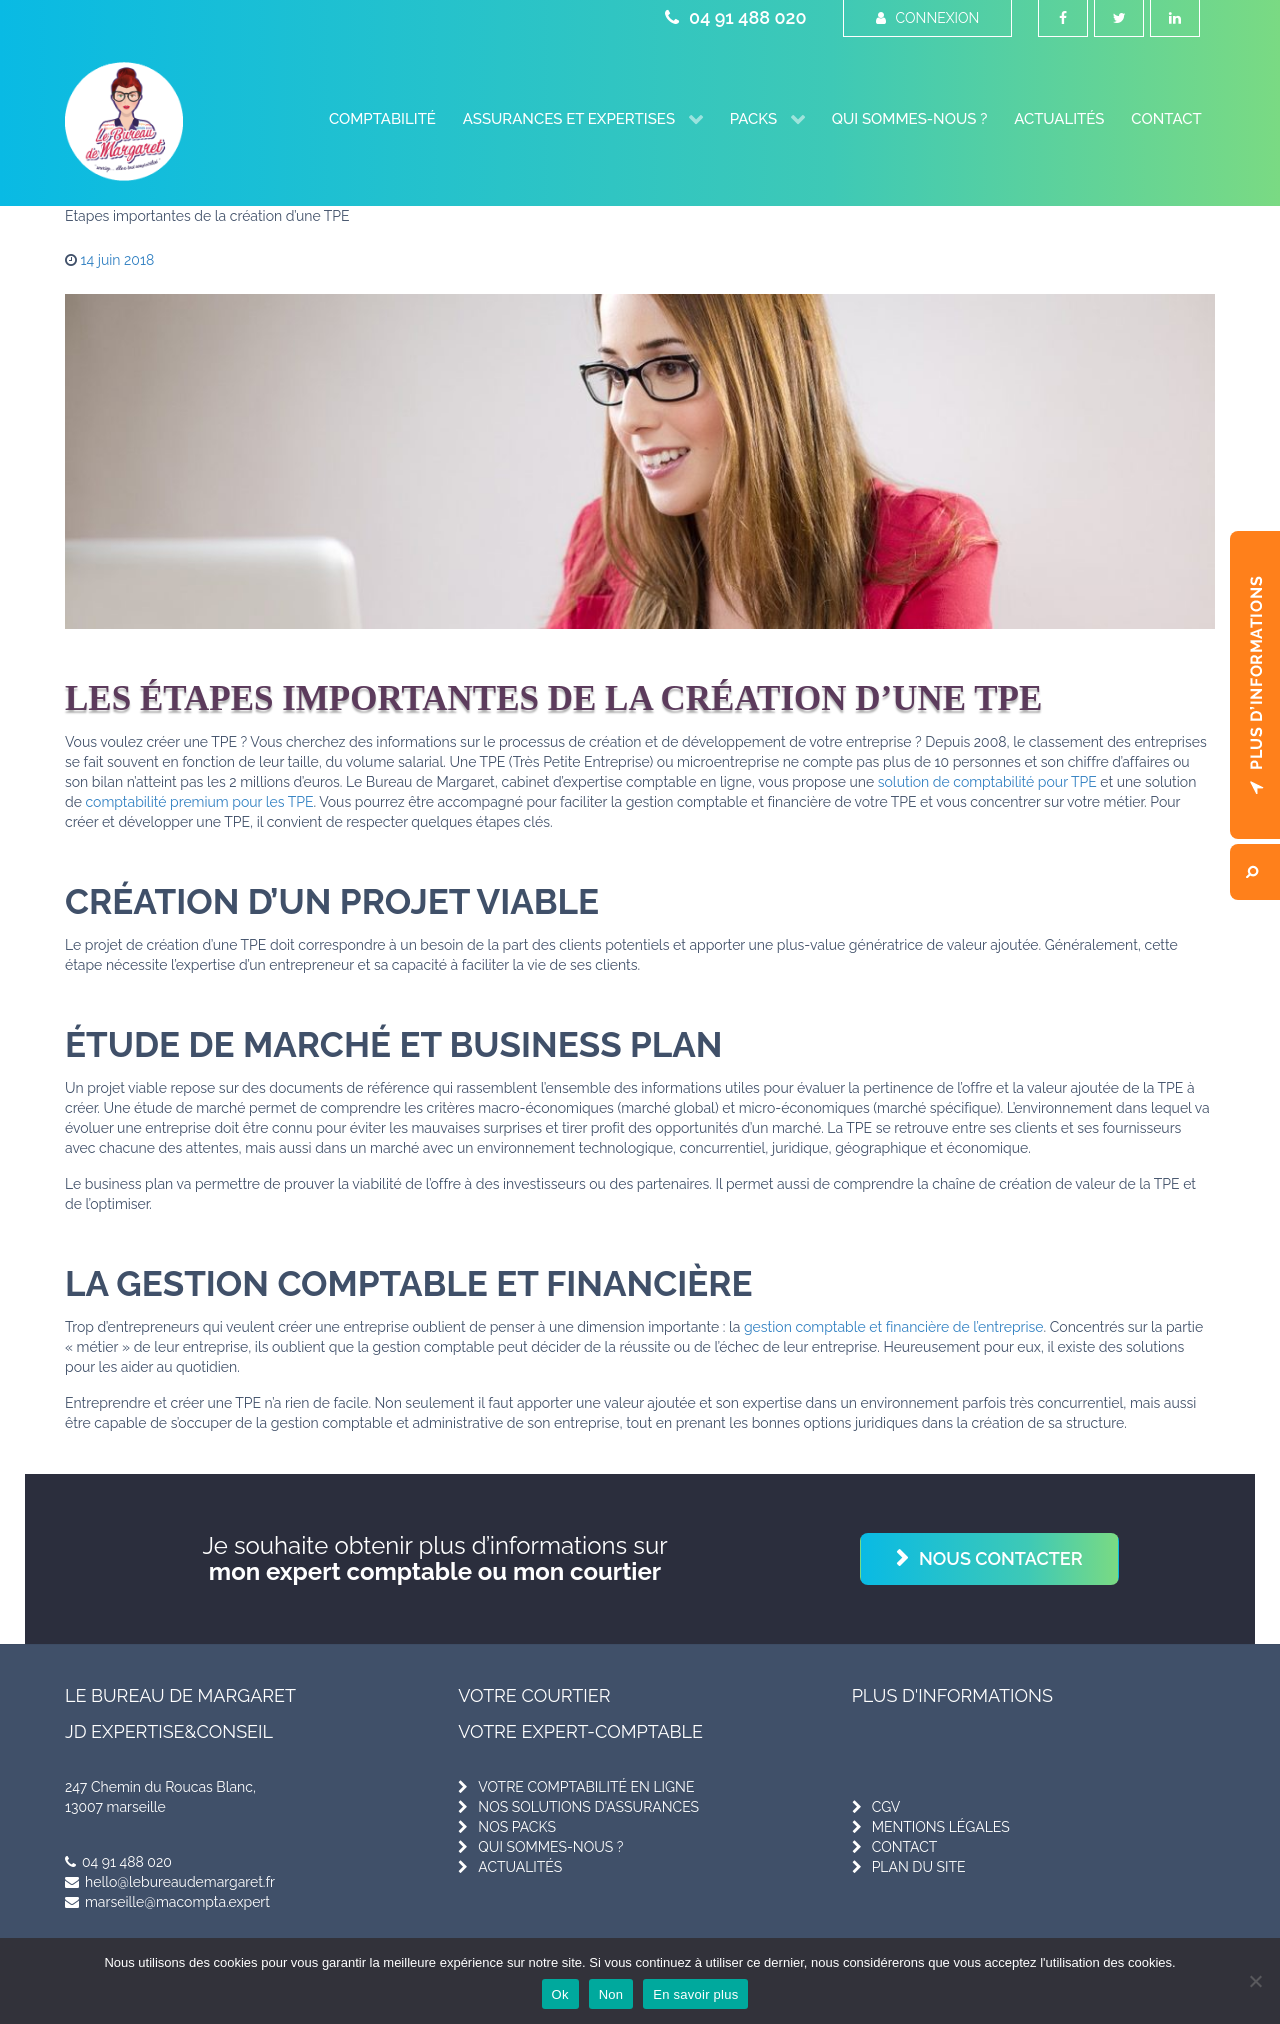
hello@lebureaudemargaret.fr (170, 1882)
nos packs (517, 1827)
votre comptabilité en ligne (586, 1787)
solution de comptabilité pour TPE (987, 782)
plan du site (919, 1867)
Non (611, 1994)
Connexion (928, 18)
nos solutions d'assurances (588, 1807)
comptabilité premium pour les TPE (200, 802)
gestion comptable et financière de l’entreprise (894, 1327)
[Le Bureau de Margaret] (124, 121)
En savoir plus (695, 1994)
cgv (886, 1807)
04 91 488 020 (735, 17)
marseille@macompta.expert (167, 1902)
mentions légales (941, 1827)
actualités (520, 1867)
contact (905, 1847)
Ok (560, 1994)
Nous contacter (1001, 1558)
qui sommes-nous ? (550, 1847)
